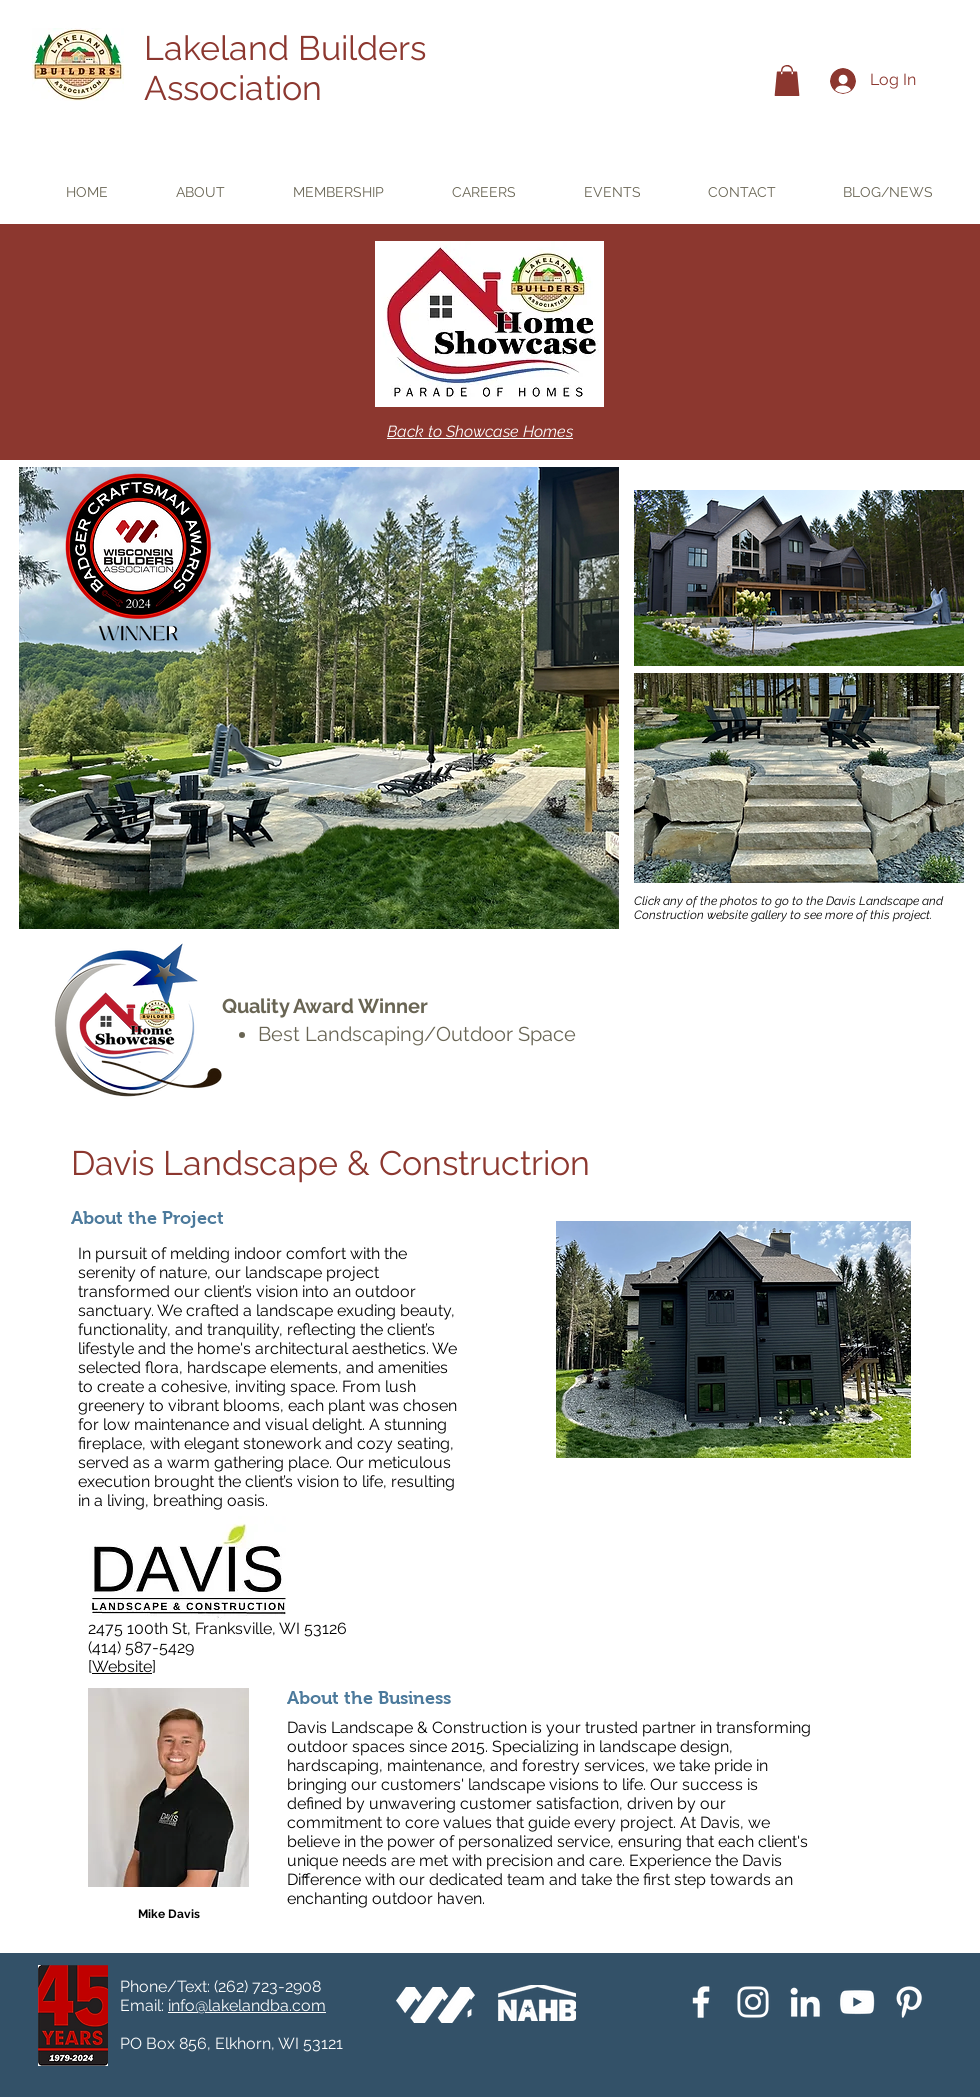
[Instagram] (753, 2002)
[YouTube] (857, 2002)
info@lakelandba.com (247, 2005)
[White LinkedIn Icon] (805, 2002)
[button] (787, 80)
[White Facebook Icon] (701, 2002)
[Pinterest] (909, 2002)
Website (122, 1666)
